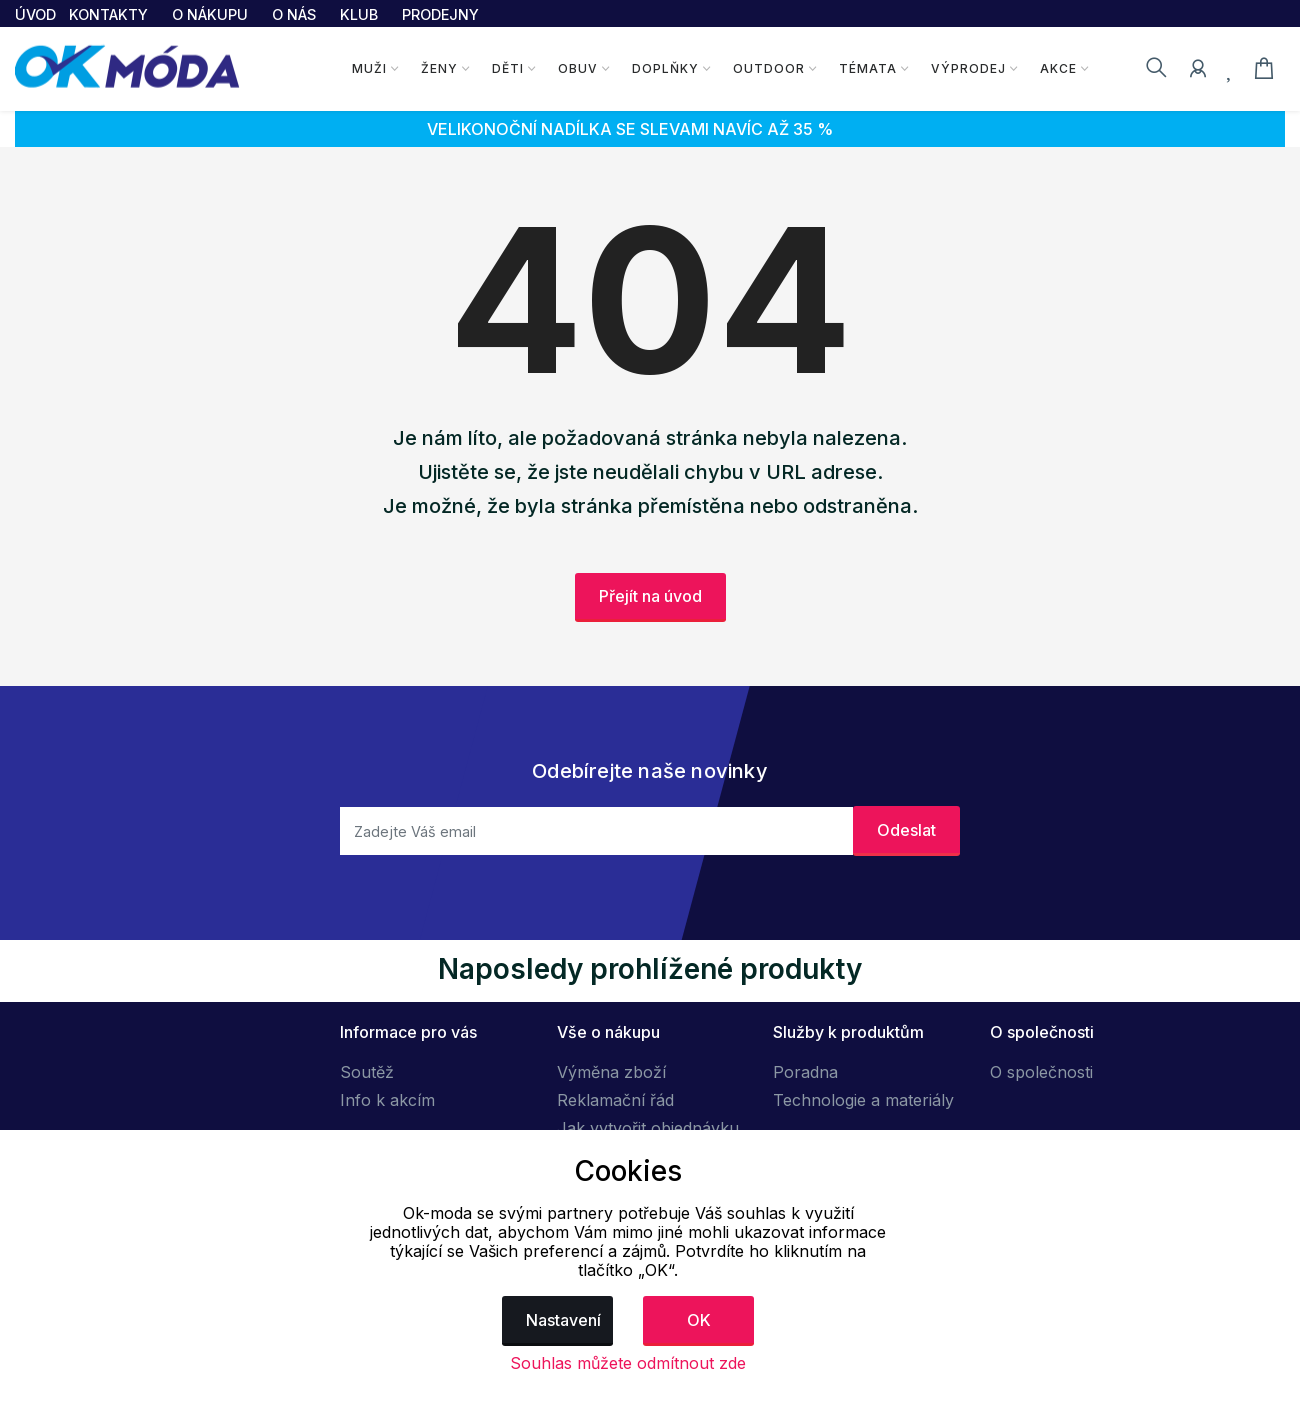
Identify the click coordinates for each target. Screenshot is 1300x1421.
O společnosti (1041, 1072)
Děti (508, 68)
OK (699, 1320)
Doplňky (665, 68)
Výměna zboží (611, 1072)
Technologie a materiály (863, 1100)
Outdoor (769, 68)
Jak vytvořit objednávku (648, 1128)
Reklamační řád (615, 1100)
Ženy (439, 68)
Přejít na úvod (650, 596)
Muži (369, 68)
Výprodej (968, 68)
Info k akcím (387, 1100)
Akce (1058, 68)
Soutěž (367, 1072)
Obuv (578, 68)
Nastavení (563, 1320)
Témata (868, 68)
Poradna (805, 1072)
